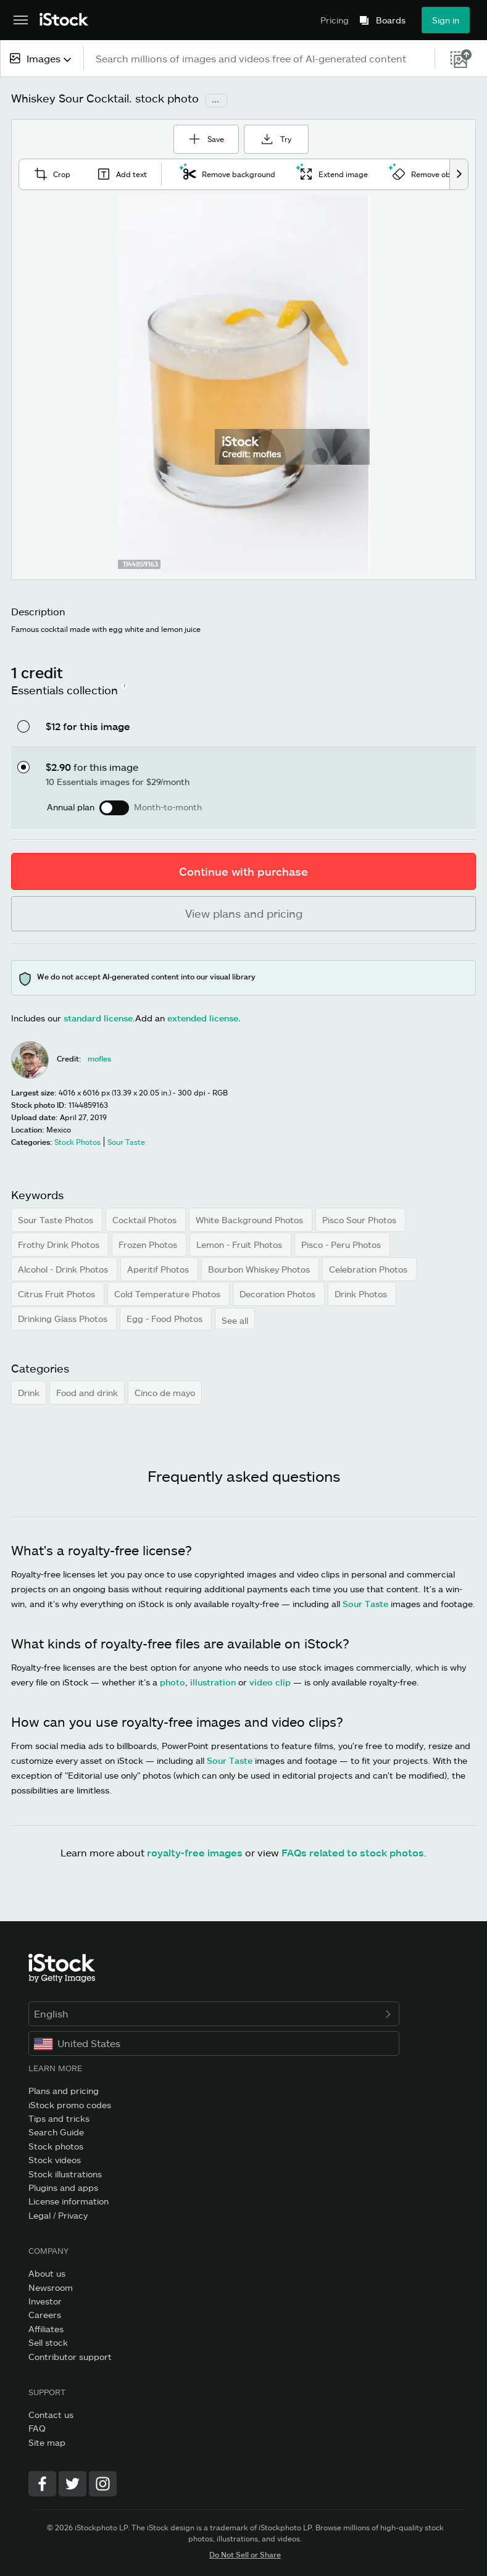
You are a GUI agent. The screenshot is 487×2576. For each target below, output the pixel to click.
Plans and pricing (63, 2089)
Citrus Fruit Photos (58, 1292)
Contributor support (70, 2355)
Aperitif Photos (159, 1268)
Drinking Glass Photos (64, 1317)
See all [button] (235, 1319)
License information (68, 2200)
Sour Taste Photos (57, 1218)
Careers (44, 2313)
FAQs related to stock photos (352, 1851)
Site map (46, 2441)
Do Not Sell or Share (245, 2553)
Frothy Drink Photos (60, 1243)
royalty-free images (195, 1851)
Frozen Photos (149, 1243)
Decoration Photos (278, 1292)
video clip (270, 1681)
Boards (391, 20)
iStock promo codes (69, 2103)
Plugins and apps (63, 2186)
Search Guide (56, 2131)
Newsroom (50, 2286)
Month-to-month (168, 806)
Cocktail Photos (145, 1218)
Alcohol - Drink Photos (64, 1268)
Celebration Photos (369, 1268)
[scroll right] (458, 173)
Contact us (50, 2413)
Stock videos (54, 2158)
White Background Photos (251, 1218)
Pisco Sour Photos (360, 1218)
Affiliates (46, 2327)
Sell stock (48, 2341)
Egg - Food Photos (166, 1317)
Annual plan (70, 806)
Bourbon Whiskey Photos (260, 1268)
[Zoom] (244, 383)
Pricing (334, 20)
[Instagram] (103, 2482)
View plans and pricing (243, 912)
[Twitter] (72, 2482)
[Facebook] (42, 2482)
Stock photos (55, 2145)
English (213, 2012)
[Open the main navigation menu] (20, 20)
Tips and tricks (58, 2117)
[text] (259, 58)
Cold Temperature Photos (168, 1292)
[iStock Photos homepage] (64, 20)
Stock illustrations (65, 2172)
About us (46, 2272)
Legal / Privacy (58, 2214)
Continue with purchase (243, 870)
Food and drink (87, 1391)
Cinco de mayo (165, 1391)
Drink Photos (362, 1292)
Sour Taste (365, 1602)
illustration (213, 1681)
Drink (29, 1391)
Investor (45, 2300)
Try (284, 137)
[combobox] (41, 58)
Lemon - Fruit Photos (240, 1243)
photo (172, 1681)
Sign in (445, 20)
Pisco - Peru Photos (342, 1243)
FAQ (37, 2427)
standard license (98, 1017)
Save (202, 133)
